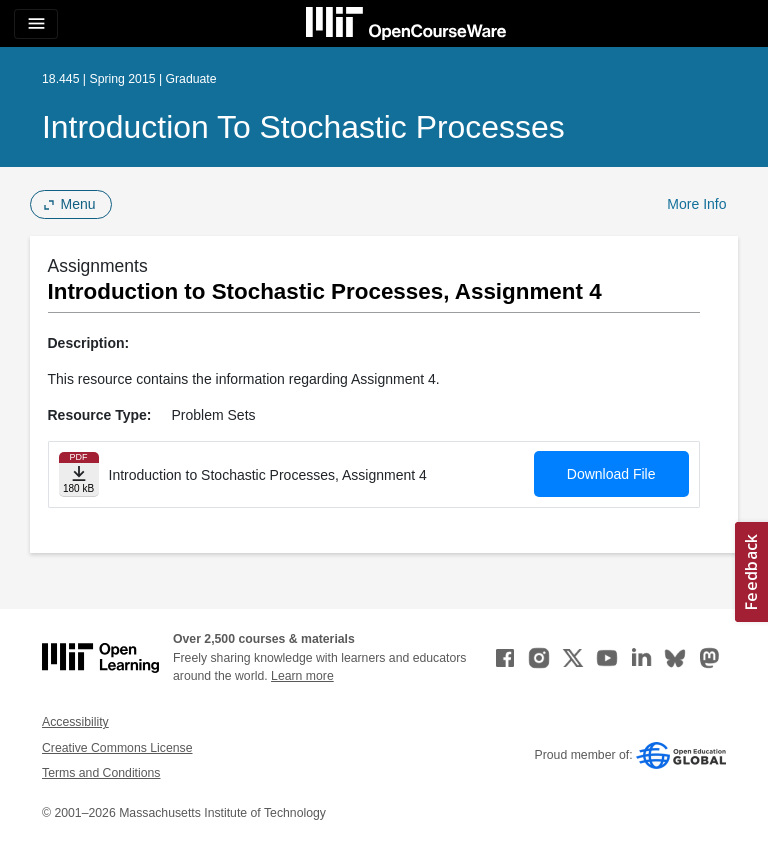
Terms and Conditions (101, 773)
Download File (611, 474)
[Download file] (79, 474)
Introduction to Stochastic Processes (303, 127)
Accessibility (75, 722)
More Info (696, 204)
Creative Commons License (117, 748)
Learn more (302, 676)
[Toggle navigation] (36, 24)
